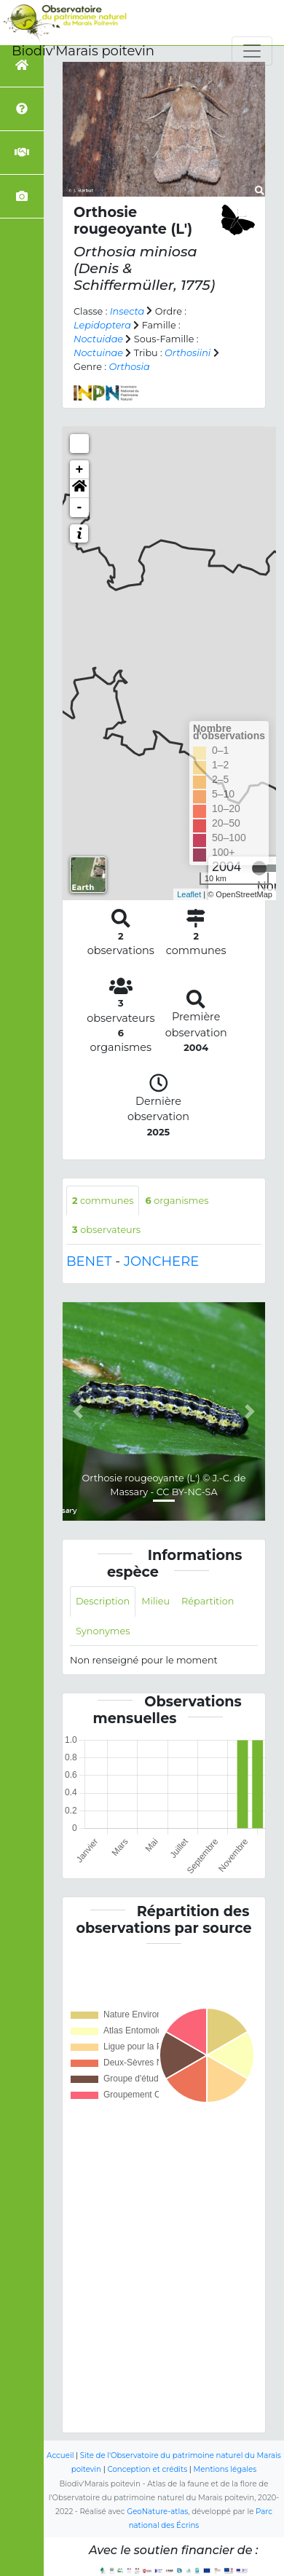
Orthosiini (187, 352)
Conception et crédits (147, 2469)
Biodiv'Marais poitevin (83, 51)
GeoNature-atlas (157, 2511)
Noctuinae (98, 352)
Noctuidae (98, 339)
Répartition (207, 1601)
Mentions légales (225, 2469)
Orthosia (129, 366)
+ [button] (80, 469)
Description (103, 1601)
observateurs (106, 1229)
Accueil (60, 2455)
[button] (79, 488)
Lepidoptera (102, 325)
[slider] (259, 868)
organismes (176, 1200)
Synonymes (103, 1631)
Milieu (155, 1601)
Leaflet (189, 894)
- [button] (80, 507)
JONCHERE (161, 1261)
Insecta (127, 311)
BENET (89, 1261)
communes (102, 1200)
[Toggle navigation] (252, 51)
